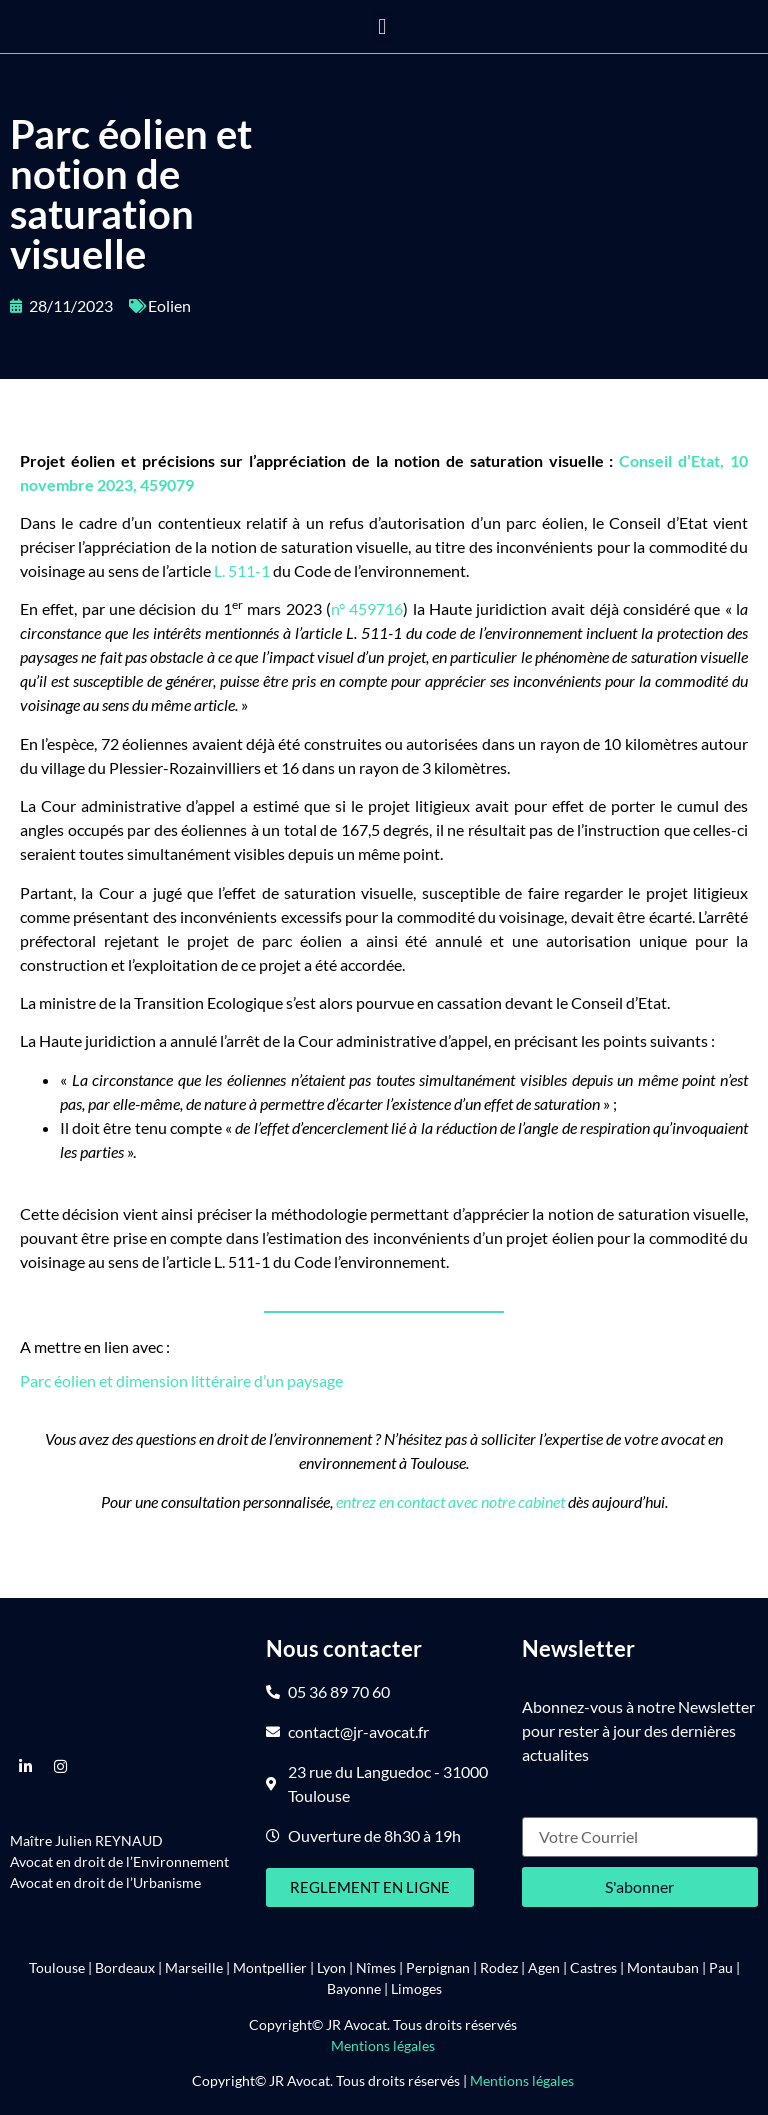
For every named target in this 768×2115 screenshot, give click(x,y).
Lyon (331, 1967)
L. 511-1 (242, 570)
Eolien (169, 305)
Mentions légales (384, 2045)
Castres (593, 1967)
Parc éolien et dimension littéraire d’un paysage (181, 1380)
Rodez (499, 1967)
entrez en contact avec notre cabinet (450, 1501)
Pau (721, 1967)
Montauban (663, 1967)
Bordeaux (125, 1967)
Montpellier (270, 1967)
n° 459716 (367, 608)
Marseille (194, 1967)
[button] (382, 26)
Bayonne (354, 1988)
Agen (544, 1967)
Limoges (416, 1988)
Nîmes (376, 1967)
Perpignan (438, 1967)
